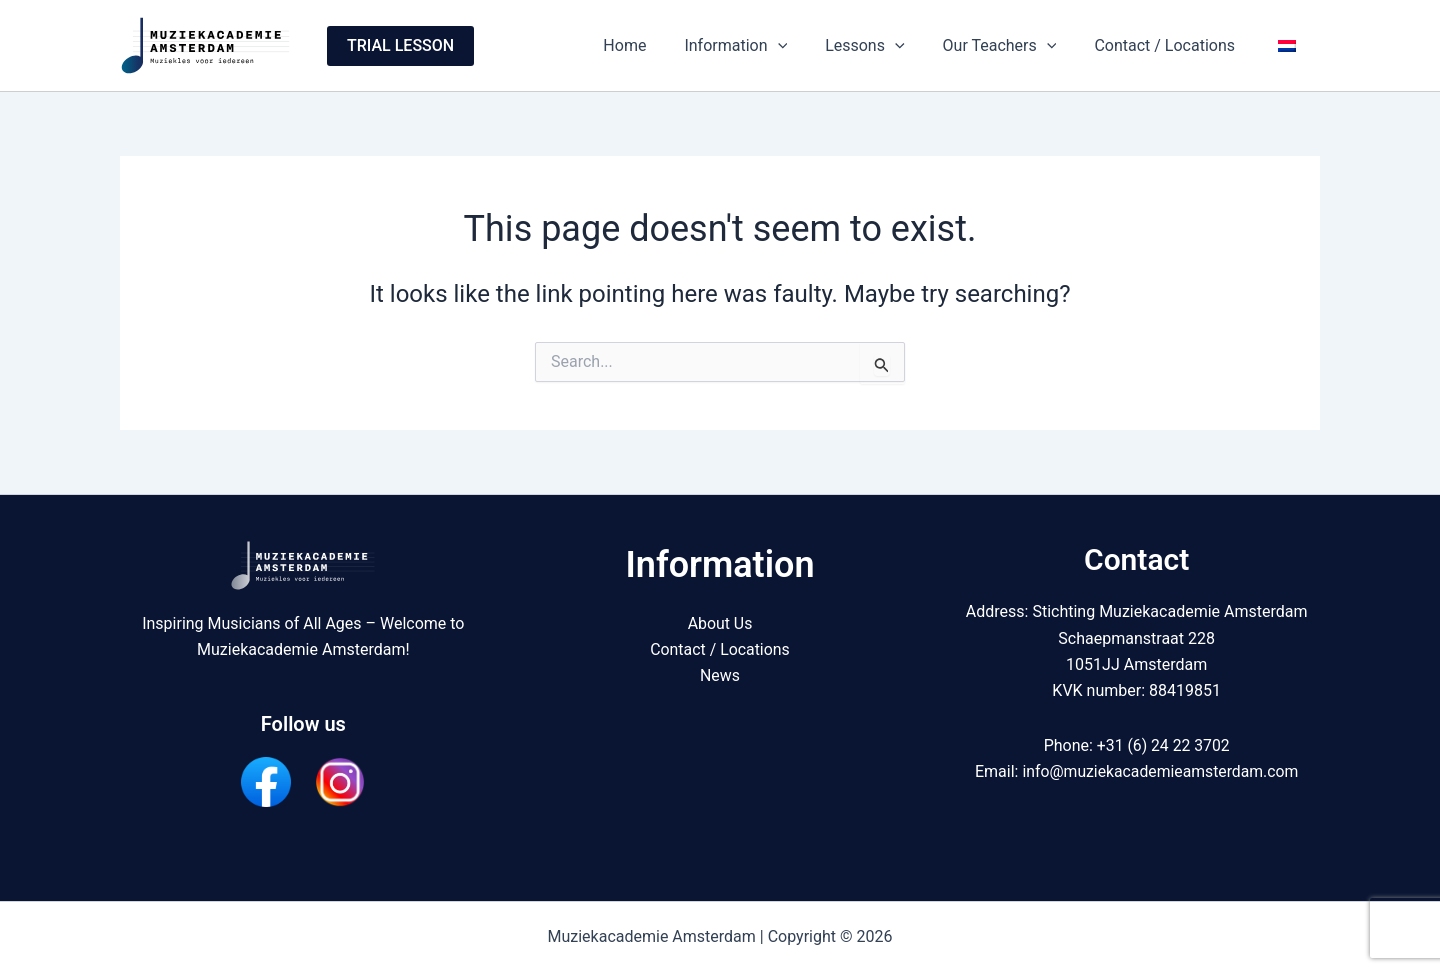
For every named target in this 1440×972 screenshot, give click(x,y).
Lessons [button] (885, 46)
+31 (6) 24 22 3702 (1163, 745)
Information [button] (762, 46)
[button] (400, 46)
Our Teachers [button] (1015, 46)
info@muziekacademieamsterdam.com (1160, 771)
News (720, 675)
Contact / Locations (1173, 45)
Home (657, 45)
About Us (719, 623)
